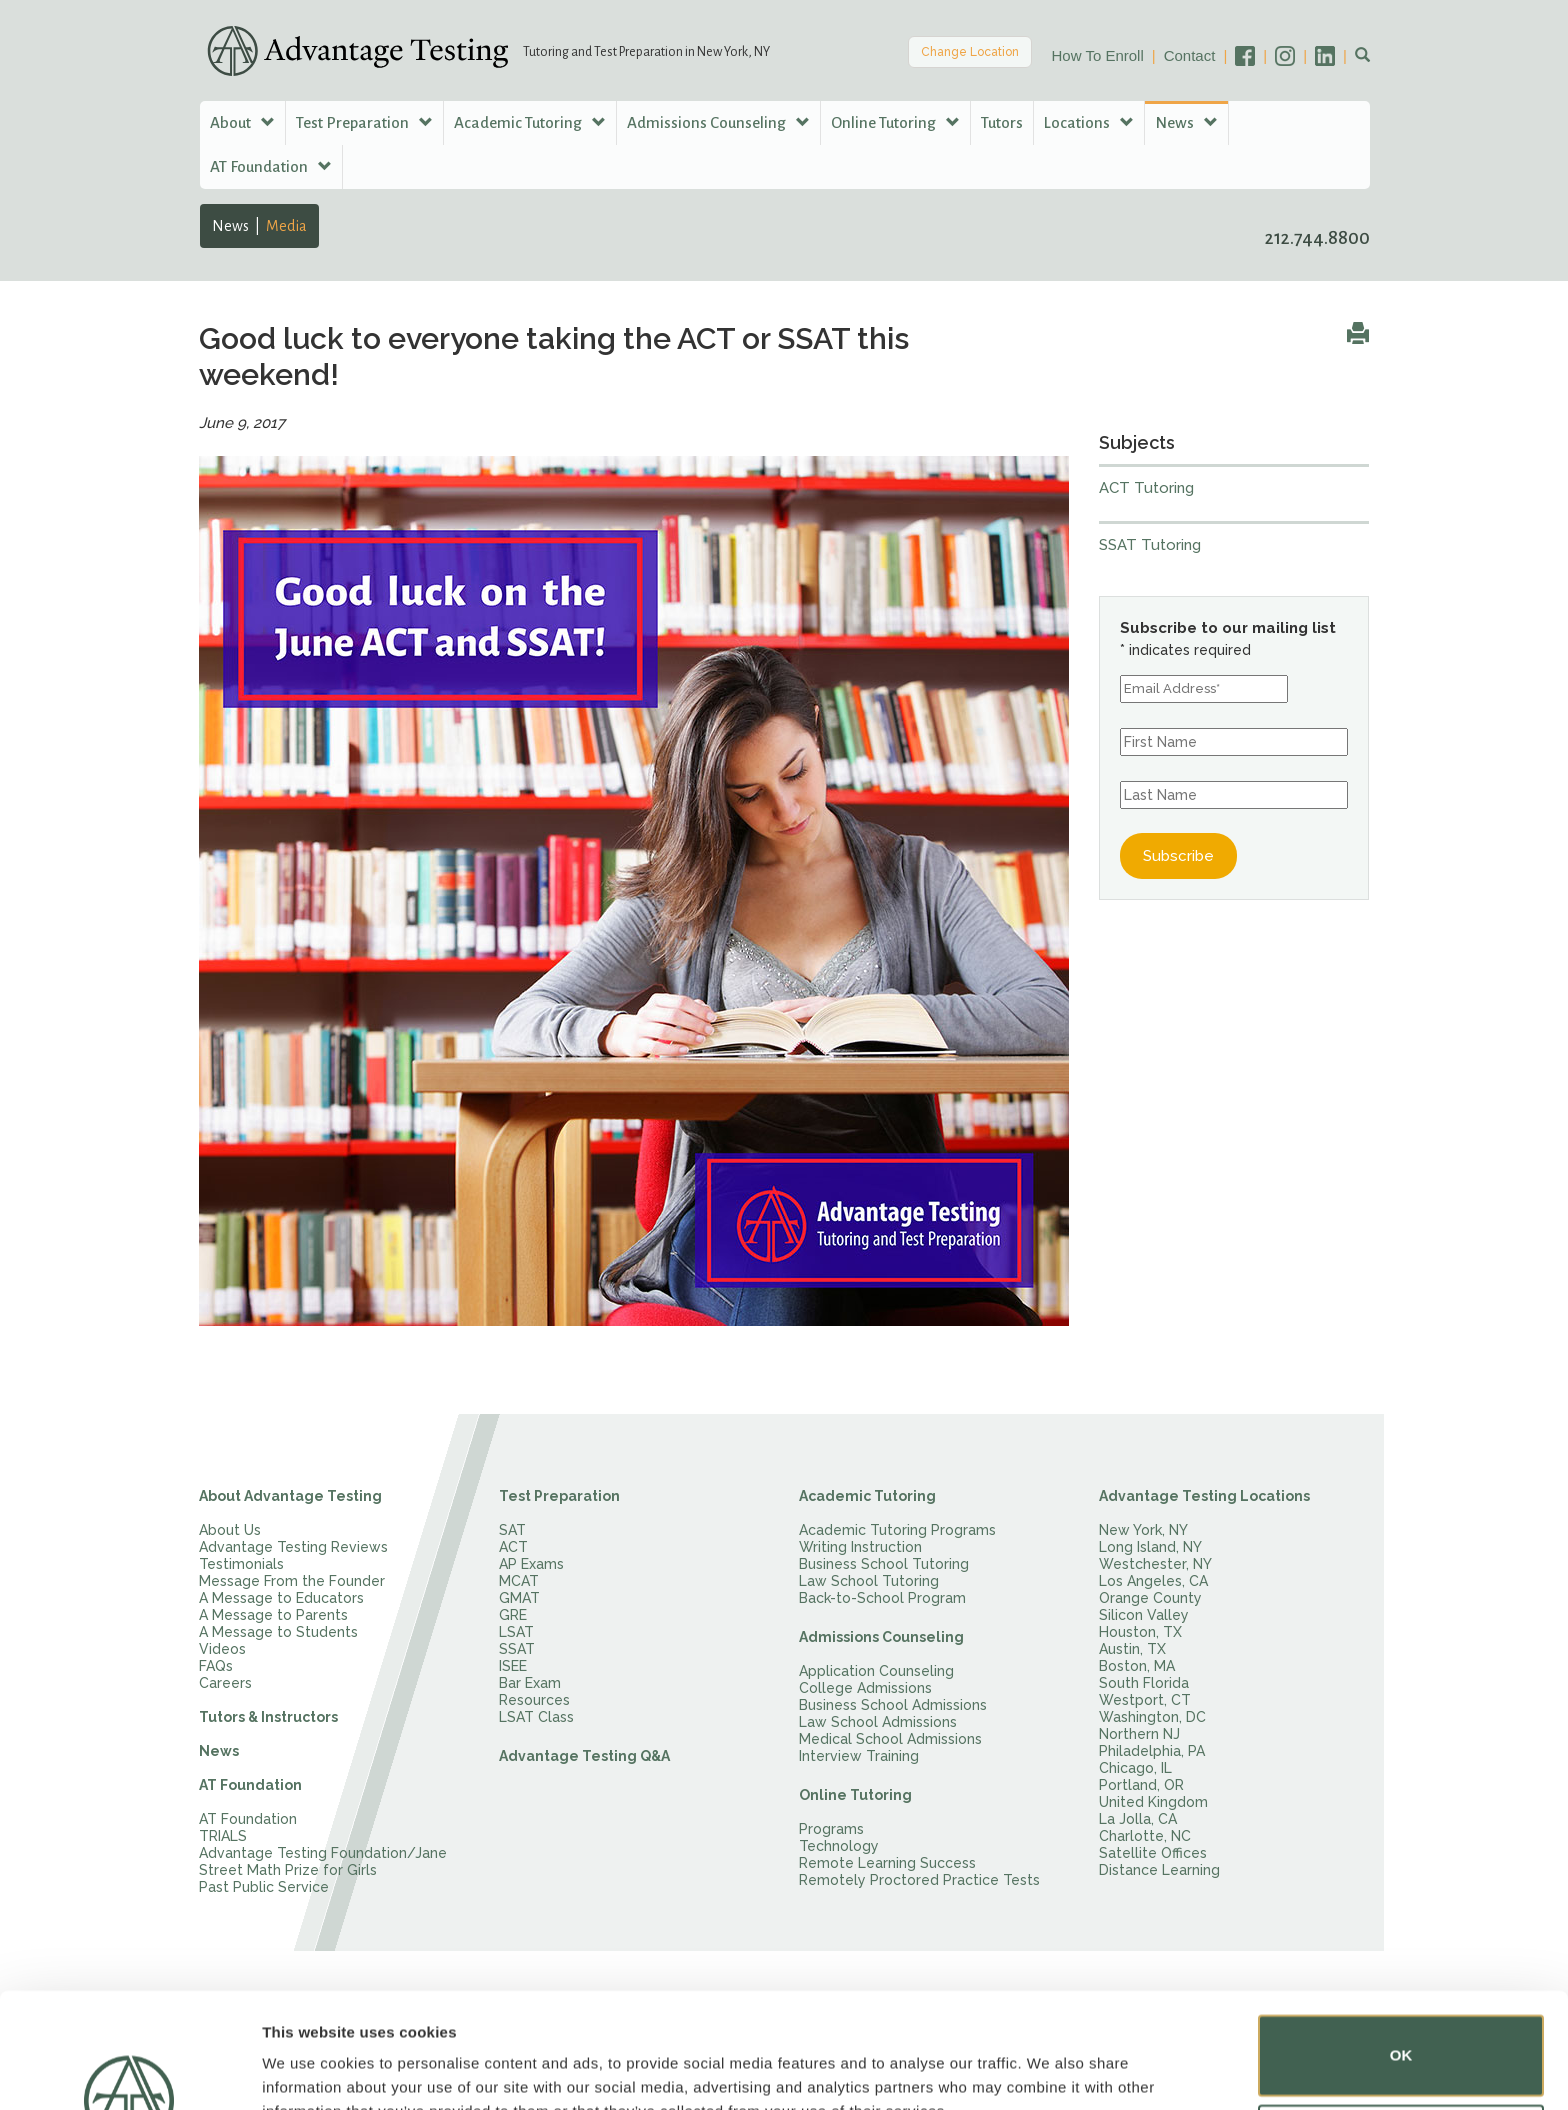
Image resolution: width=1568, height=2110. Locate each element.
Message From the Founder (292, 1581)
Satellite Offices (1153, 1853)
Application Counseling (876, 1671)
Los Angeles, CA (1153, 1581)
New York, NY (1143, 1530)
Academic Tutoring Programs (897, 1530)
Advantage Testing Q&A (584, 1756)
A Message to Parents (273, 1615)
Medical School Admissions (890, 1739)
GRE (513, 1615)
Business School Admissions (893, 1705)
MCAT (519, 1581)
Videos (222, 1649)
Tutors (1002, 122)
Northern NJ (1139, 1734)
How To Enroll (1098, 55)
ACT (513, 1547)
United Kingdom (1153, 1802)
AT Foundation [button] (271, 166)
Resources (534, 1700)
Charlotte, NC (1145, 1836)
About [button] (242, 122)
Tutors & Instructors (268, 1717)
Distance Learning (1159, 1870)
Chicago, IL (1135, 1768)
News (230, 226)
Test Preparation (559, 1496)
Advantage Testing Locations (1204, 1496)
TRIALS (223, 1836)
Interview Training (859, 1756)
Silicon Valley (1144, 1615)
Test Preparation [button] (364, 122)
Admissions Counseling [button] (718, 122)
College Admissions (865, 1688)
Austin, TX (1132, 1649)
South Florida (1144, 1683)
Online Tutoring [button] (895, 122)
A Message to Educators (281, 1598)
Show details (308, 2066)
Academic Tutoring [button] (530, 122)
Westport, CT (1145, 1700)
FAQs (216, 1666)
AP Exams (531, 1564)
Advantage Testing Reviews (293, 1547)
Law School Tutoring (869, 1581)
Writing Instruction (860, 1547)
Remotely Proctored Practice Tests (919, 1880)
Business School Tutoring (884, 1564)
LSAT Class (536, 1717)
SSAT (517, 1649)
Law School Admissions (878, 1722)
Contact (1190, 55)
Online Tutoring (855, 1795)
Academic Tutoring (867, 1496)
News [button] (1186, 122)
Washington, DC (1152, 1717)
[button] (1362, 56)
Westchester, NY (1155, 1564)
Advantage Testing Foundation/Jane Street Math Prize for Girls (323, 1861)
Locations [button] (1089, 122)
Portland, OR (1141, 1785)
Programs (831, 1829)
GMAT (519, 1598)
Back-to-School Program (882, 1598)
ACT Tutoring (1146, 488)
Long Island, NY (1150, 1547)
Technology (839, 1846)
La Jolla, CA (1138, 1819)
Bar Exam (530, 1683)
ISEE (513, 1666)
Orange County (1150, 1598)
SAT (512, 1530)
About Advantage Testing (290, 1496)
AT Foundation (250, 1785)
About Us (230, 1530)
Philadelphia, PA (1152, 1751)
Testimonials (241, 1564)
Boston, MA (1137, 1666)
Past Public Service (264, 1887)
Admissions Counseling (881, 1637)
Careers (225, 1683)
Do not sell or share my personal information (1401, 2044)
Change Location (970, 52)
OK (1401, 1955)
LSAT (516, 1632)
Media (286, 226)
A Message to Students (278, 1632)
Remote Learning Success (887, 1863)
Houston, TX (1140, 1632)
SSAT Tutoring (1150, 545)
